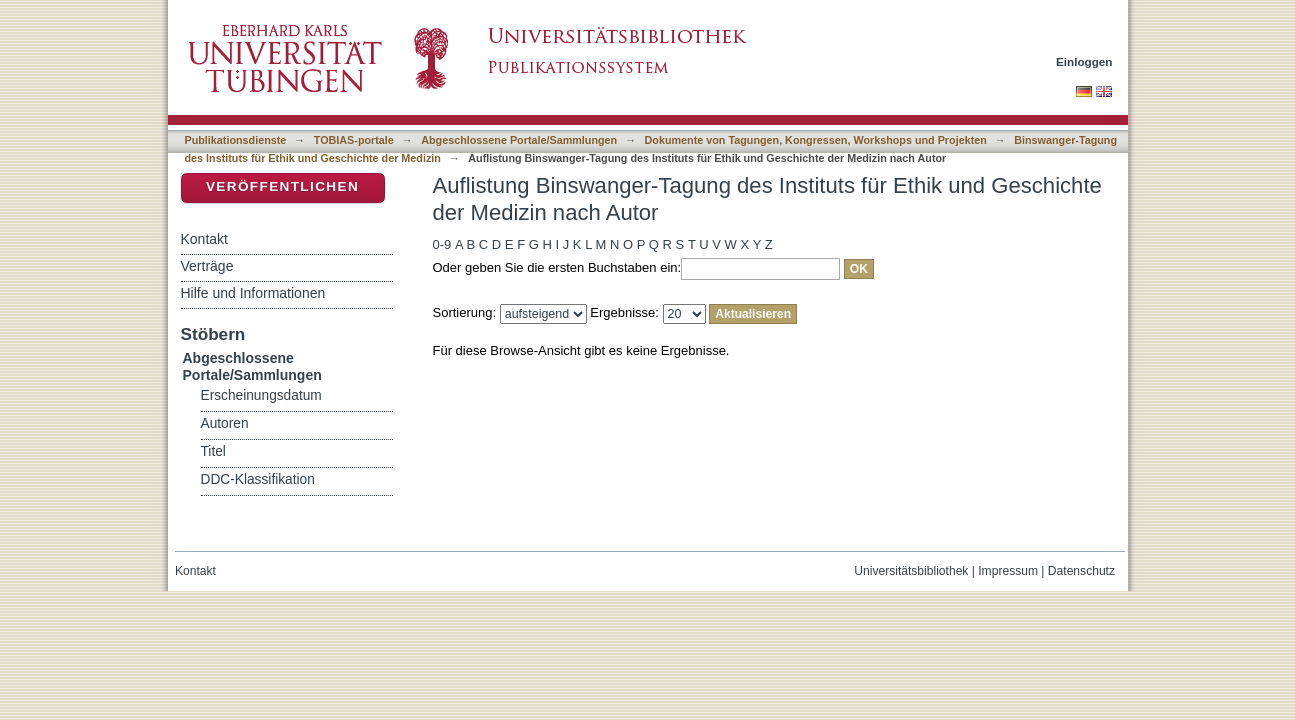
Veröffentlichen (282, 186)
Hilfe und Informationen (253, 293)
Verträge (207, 266)
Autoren (225, 423)
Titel (213, 451)
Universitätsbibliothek (911, 571)
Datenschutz (1081, 571)
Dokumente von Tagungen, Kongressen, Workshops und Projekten (816, 140)
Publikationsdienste (236, 140)
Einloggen (1084, 61)
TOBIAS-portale (354, 140)
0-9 (442, 244)
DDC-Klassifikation (258, 479)
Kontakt (204, 239)
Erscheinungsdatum (261, 395)
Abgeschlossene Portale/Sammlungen (519, 140)
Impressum (1008, 571)
